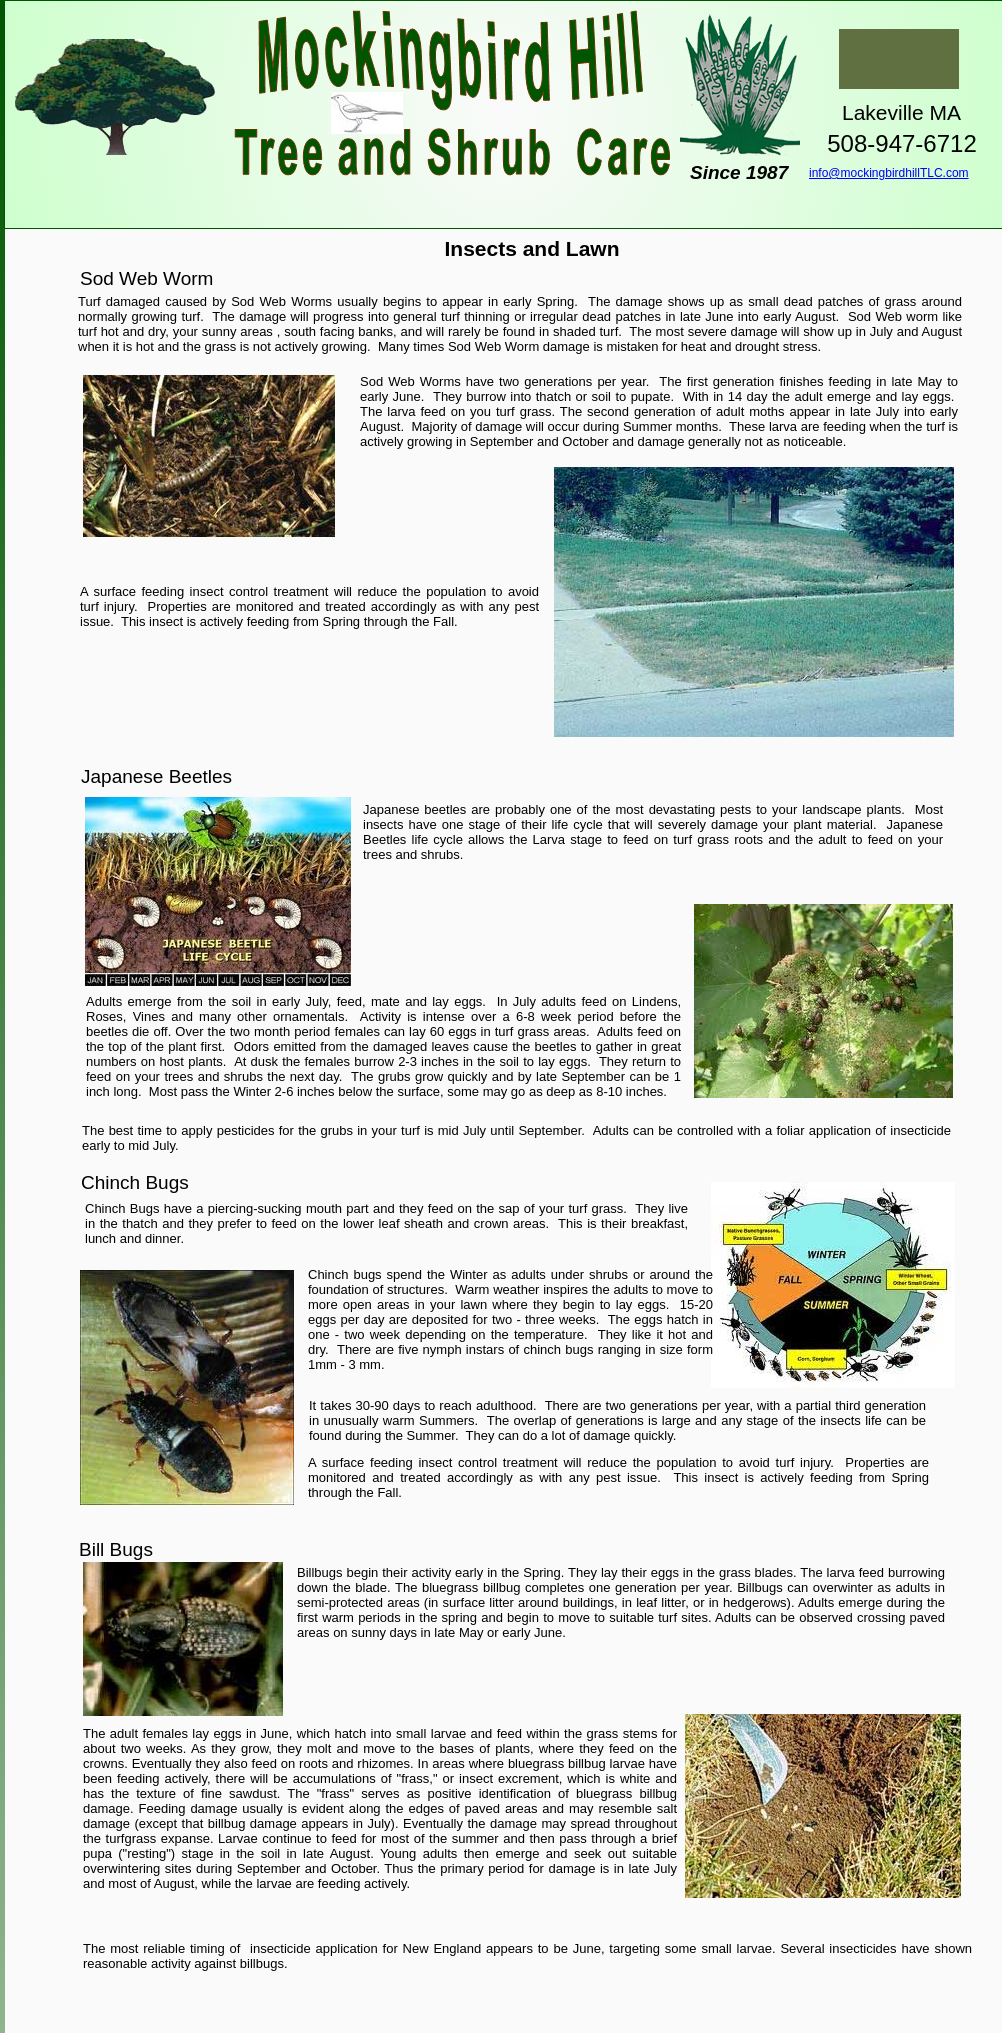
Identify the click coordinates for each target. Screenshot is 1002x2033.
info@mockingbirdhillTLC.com (889, 173)
